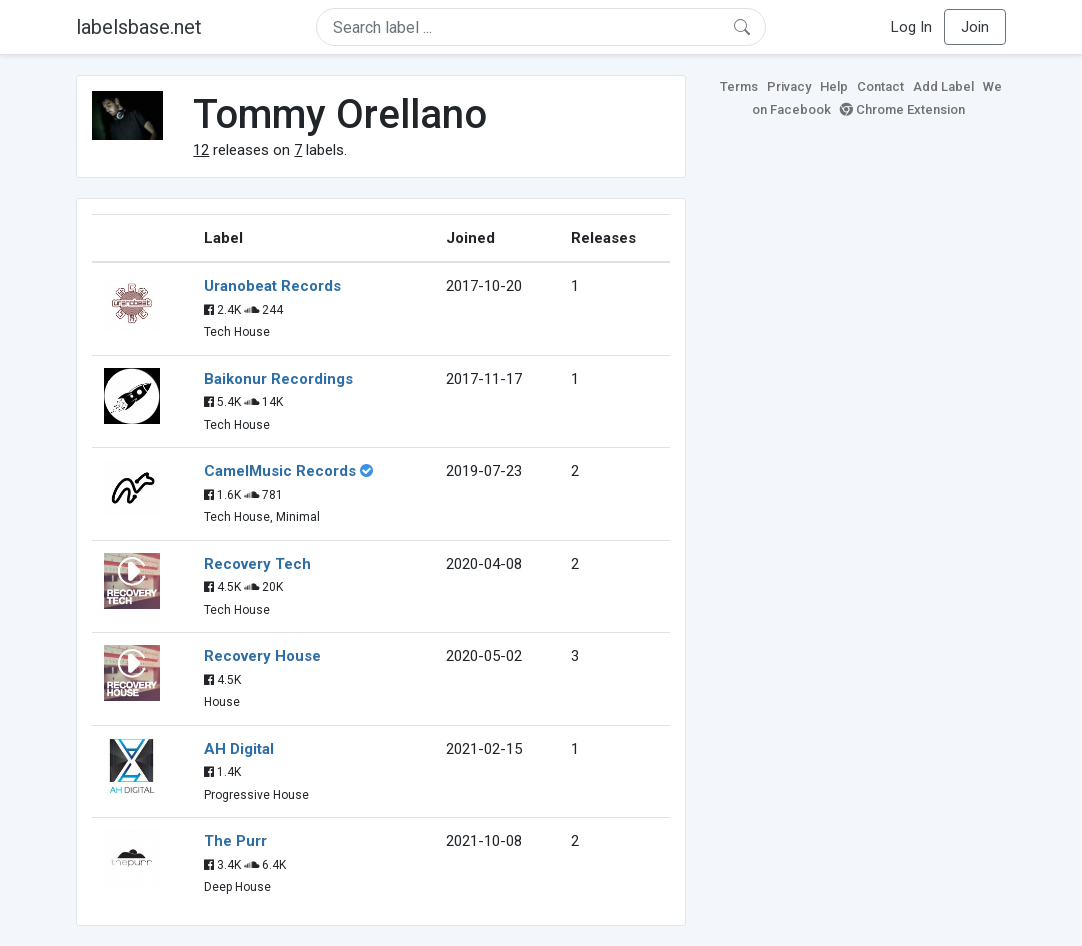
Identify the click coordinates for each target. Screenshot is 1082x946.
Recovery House (262, 656)
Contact (880, 86)
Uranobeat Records (272, 286)
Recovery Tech (257, 564)
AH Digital (239, 749)
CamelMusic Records (280, 471)
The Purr (235, 841)
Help (834, 86)
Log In (911, 27)
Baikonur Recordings (278, 379)
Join (975, 27)
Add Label (943, 86)
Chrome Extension (902, 109)
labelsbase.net (139, 27)
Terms (739, 86)
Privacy (789, 86)
